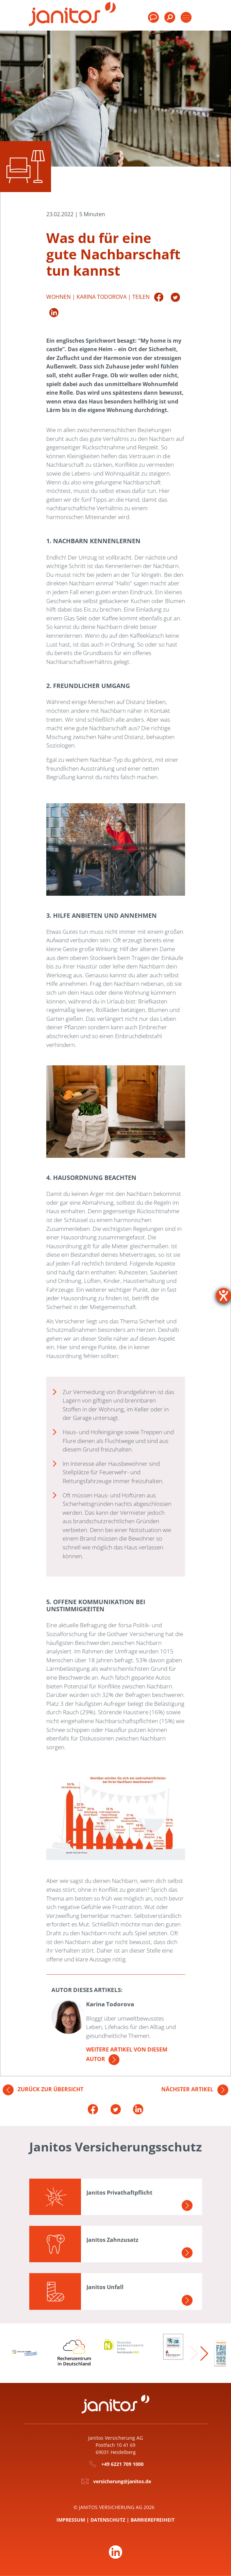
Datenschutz (107, 2520)
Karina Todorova (102, 296)
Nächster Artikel (194, 2089)
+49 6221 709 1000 (122, 2464)
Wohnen (59, 296)
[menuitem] (170, 20)
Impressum (70, 2520)
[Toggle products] (186, 17)
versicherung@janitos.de (122, 2481)
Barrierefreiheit (153, 2520)
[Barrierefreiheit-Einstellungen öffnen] (223, 1295)
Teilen (141, 296)
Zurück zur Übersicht (43, 2089)
